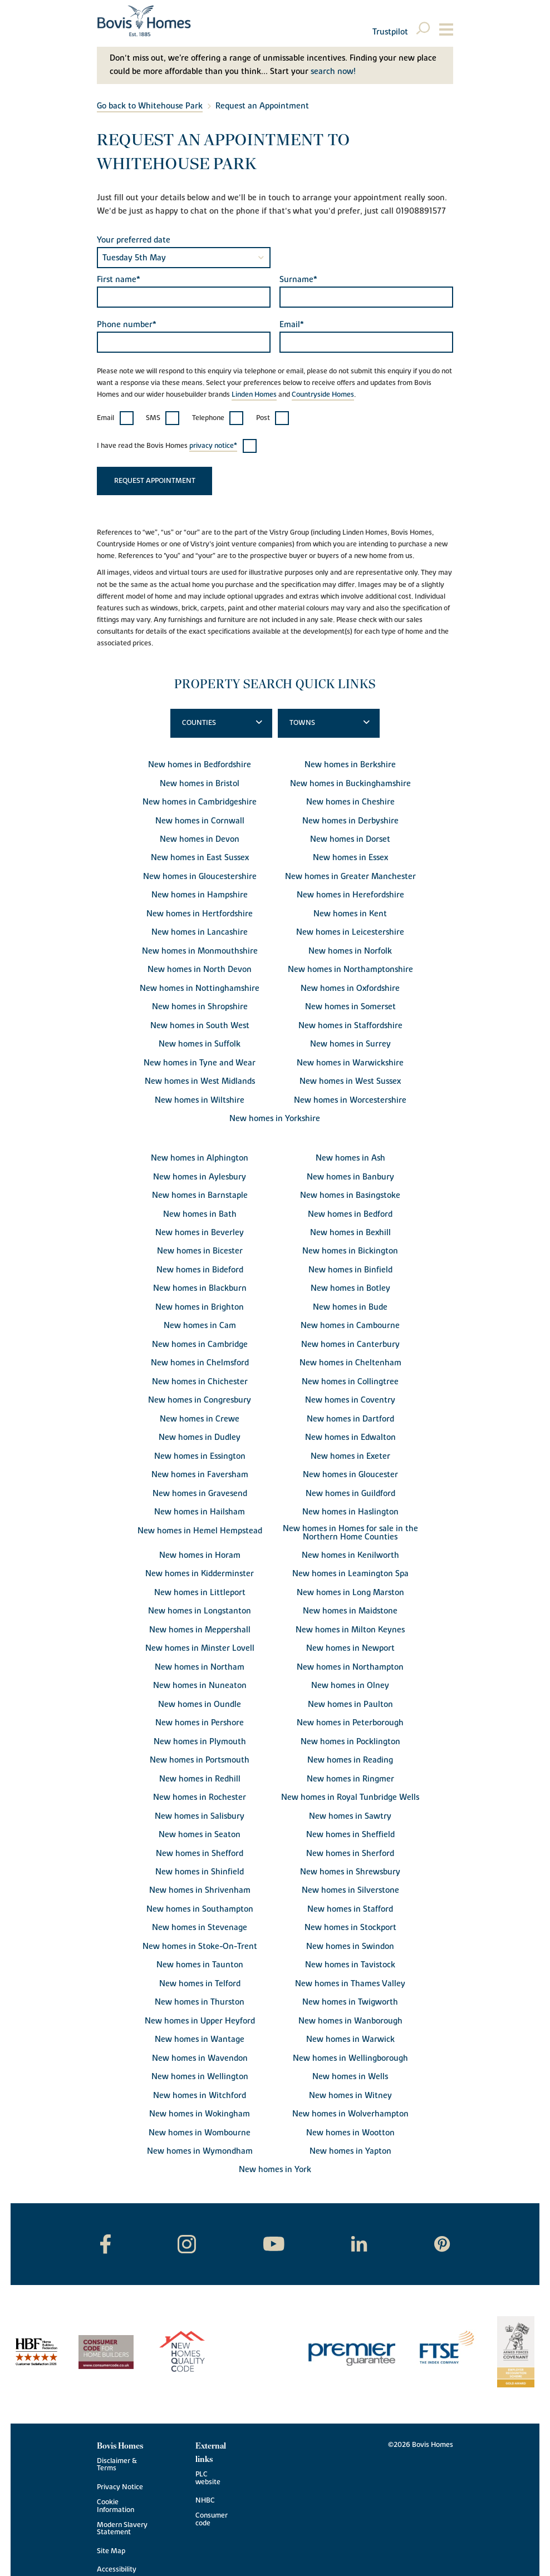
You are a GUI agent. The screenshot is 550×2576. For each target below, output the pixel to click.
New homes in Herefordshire (350, 895)
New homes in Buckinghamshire (350, 783)
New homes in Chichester (200, 1382)
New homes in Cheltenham (350, 1363)
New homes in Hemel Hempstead (200, 1531)
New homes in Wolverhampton (350, 2114)
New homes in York (275, 2169)
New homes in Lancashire (199, 932)
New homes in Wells (350, 2076)
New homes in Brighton (199, 1307)
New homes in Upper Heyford (200, 2021)
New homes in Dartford (350, 1419)
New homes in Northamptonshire (350, 969)
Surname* (298, 279)
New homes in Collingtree (350, 1382)
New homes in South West (199, 1025)
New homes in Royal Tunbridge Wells (350, 1797)
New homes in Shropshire (200, 1007)
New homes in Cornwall (199, 821)
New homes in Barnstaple (200, 1195)
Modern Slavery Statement (122, 2528)
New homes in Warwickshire (350, 1063)
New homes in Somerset (350, 1007)
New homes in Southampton (199, 1909)
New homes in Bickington (350, 1251)
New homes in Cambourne (350, 1325)
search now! (333, 71)
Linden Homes (254, 394)
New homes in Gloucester (350, 1474)
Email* (291, 324)
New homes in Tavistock (350, 1965)
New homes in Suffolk (199, 1044)
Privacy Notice (120, 2487)
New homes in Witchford (199, 2095)
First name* (118, 279)
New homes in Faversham (199, 1474)
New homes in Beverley (199, 1232)
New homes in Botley (350, 1288)
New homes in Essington (199, 1456)
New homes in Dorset (350, 839)
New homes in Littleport (199, 1592)
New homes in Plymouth (200, 1742)
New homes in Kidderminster (199, 1574)
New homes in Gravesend (200, 1493)
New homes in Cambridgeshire (200, 802)
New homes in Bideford (199, 1270)
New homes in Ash (350, 1158)
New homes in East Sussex (200, 857)
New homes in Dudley (199, 1437)
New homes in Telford (199, 1984)
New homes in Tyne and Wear (200, 1063)
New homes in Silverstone (350, 1890)
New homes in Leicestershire (350, 932)
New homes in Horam (199, 1555)
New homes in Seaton (199, 1834)
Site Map (111, 2551)
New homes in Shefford (199, 1853)
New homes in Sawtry (350, 1816)
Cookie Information (115, 2506)
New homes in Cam (200, 1325)
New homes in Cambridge (200, 1344)
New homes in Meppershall (200, 1630)
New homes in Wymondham (200, 2151)
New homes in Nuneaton (200, 1685)
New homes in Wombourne (200, 2133)
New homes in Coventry (350, 1400)
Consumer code (211, 2519)
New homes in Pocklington (350, 1742)
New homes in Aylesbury (199, 1177)
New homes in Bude (350, 1307)
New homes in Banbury (350, 1177)
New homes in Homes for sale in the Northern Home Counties (350, 1532)
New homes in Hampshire (199, 895)
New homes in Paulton (350, 1704)
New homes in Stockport (350, 1927)
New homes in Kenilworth (350, 1555)
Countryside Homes (323, 394)
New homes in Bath (200, 1214)
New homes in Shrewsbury (350, 1872)
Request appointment (154, 481)
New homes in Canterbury (350, 1344)
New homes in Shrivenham (200, 1890)
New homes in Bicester (200, 1251)
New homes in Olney (350, 1685)
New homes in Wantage (199, 2039)
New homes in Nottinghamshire (199, 988)
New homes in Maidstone (350, 1611)
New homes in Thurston (199, 2002)
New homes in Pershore (199, 1723)
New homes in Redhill (199, 1779)
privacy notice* (213, 446)
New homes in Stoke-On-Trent (200, 1946)
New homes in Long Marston (350, 1592)
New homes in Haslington (350, 1512)
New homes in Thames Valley (350, 1984)
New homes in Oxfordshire (350, 988)
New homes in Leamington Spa (350, 1574)
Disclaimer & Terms (117, 2464)
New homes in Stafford (350, 1909)
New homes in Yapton (350, 2151)
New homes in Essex (350, 857)
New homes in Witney (350, 2095)
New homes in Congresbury (199, 1400)
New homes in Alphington (199, 1158)
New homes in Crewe (199, 1419)
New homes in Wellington (199, 2076)
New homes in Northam (199, 1667)
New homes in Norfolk (350, 951)
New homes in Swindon (350, 1946)
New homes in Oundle (199, 1704)
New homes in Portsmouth (199, 1760)
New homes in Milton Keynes (350, 1630)
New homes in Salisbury (199, 1816)
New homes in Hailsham (199, 1512)
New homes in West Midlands (200, 1081)
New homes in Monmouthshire (200, 951)
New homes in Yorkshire (274, 1118)
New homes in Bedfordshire (199, 765)
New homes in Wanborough (350, 2021)
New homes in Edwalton (350, 1437)
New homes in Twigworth (350, 2002)
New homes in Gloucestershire (200, 876)
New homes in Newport (350, 1648)
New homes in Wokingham (199, 2114)
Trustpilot (390, 32)
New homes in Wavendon (200, 2058)
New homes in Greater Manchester (350, 876)
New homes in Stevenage (199, 1927)
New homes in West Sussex (350, 1081)
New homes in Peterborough (350, 1723)
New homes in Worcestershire (350, 1100)
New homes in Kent (350, 914)
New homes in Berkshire (350, 765)
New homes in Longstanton (199, 1611)
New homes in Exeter (350, 1456)
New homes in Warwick (350, 2039)
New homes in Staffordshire (350, 1025)
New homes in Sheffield (350, 1834)
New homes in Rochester (199, 1797)
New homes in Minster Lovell (199, 1648)
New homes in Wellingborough (350, 2058)
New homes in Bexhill (350, 1232)
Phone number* (126, 324)
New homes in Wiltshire (199, 1100)
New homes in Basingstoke (350, 1195)
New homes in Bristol (199, 783)
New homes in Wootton (350, 2133)
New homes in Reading (350, 1760)
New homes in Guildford (350, 1493)
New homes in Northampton (350, 1667)
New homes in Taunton (199, 1965)
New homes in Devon (199, 839)
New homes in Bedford (350, 1214)
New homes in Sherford (350, 1853)
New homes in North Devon (200, 969)
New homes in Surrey (350, 1044)
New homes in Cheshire (350, 802)
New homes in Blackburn (200, 1288)
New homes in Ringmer (350, 1779)
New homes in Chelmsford (200, 1363)
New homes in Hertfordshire (199, 914)
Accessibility (116, 2569)
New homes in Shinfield (199, 1872)
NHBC (205, 2500)
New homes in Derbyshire (350, 821)
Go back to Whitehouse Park (150, 106)
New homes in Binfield (350, 1270)
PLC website (207, 2478)
